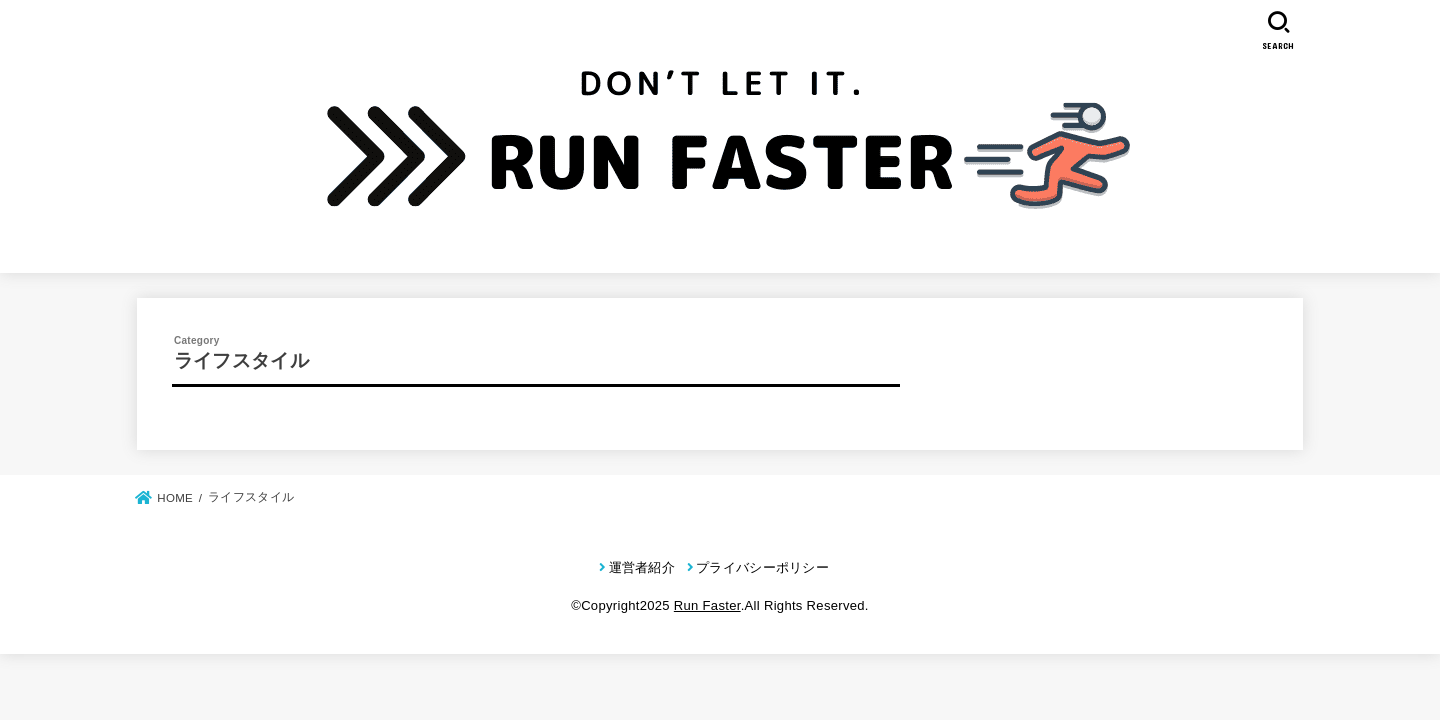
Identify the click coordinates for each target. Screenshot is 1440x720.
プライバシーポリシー (762, 567)
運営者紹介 (642, 567)
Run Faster (707, 605)
